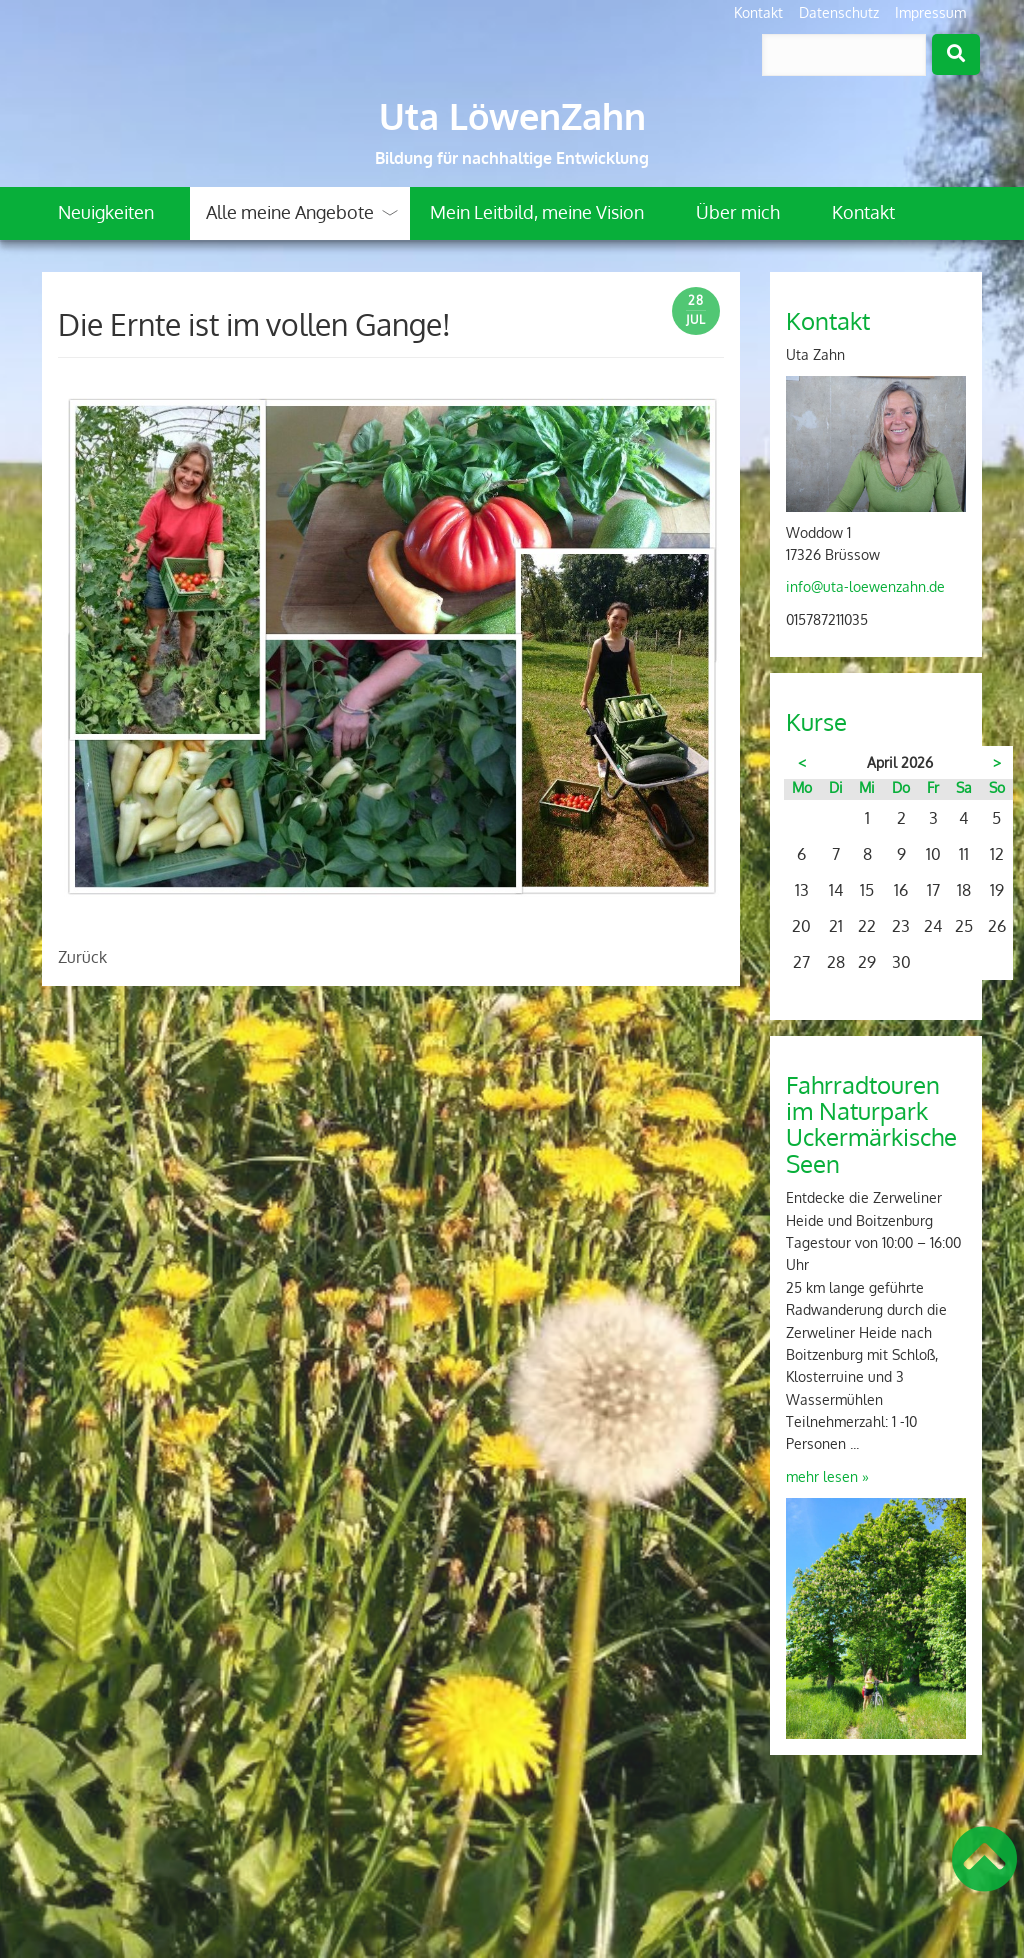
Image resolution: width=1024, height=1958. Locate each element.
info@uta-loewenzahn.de (865, 586)
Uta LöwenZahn (512, 116)
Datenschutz (839, 12)
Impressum (930, 12)
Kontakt (758, 12)
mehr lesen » (827, 1476)
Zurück (82, 957)
